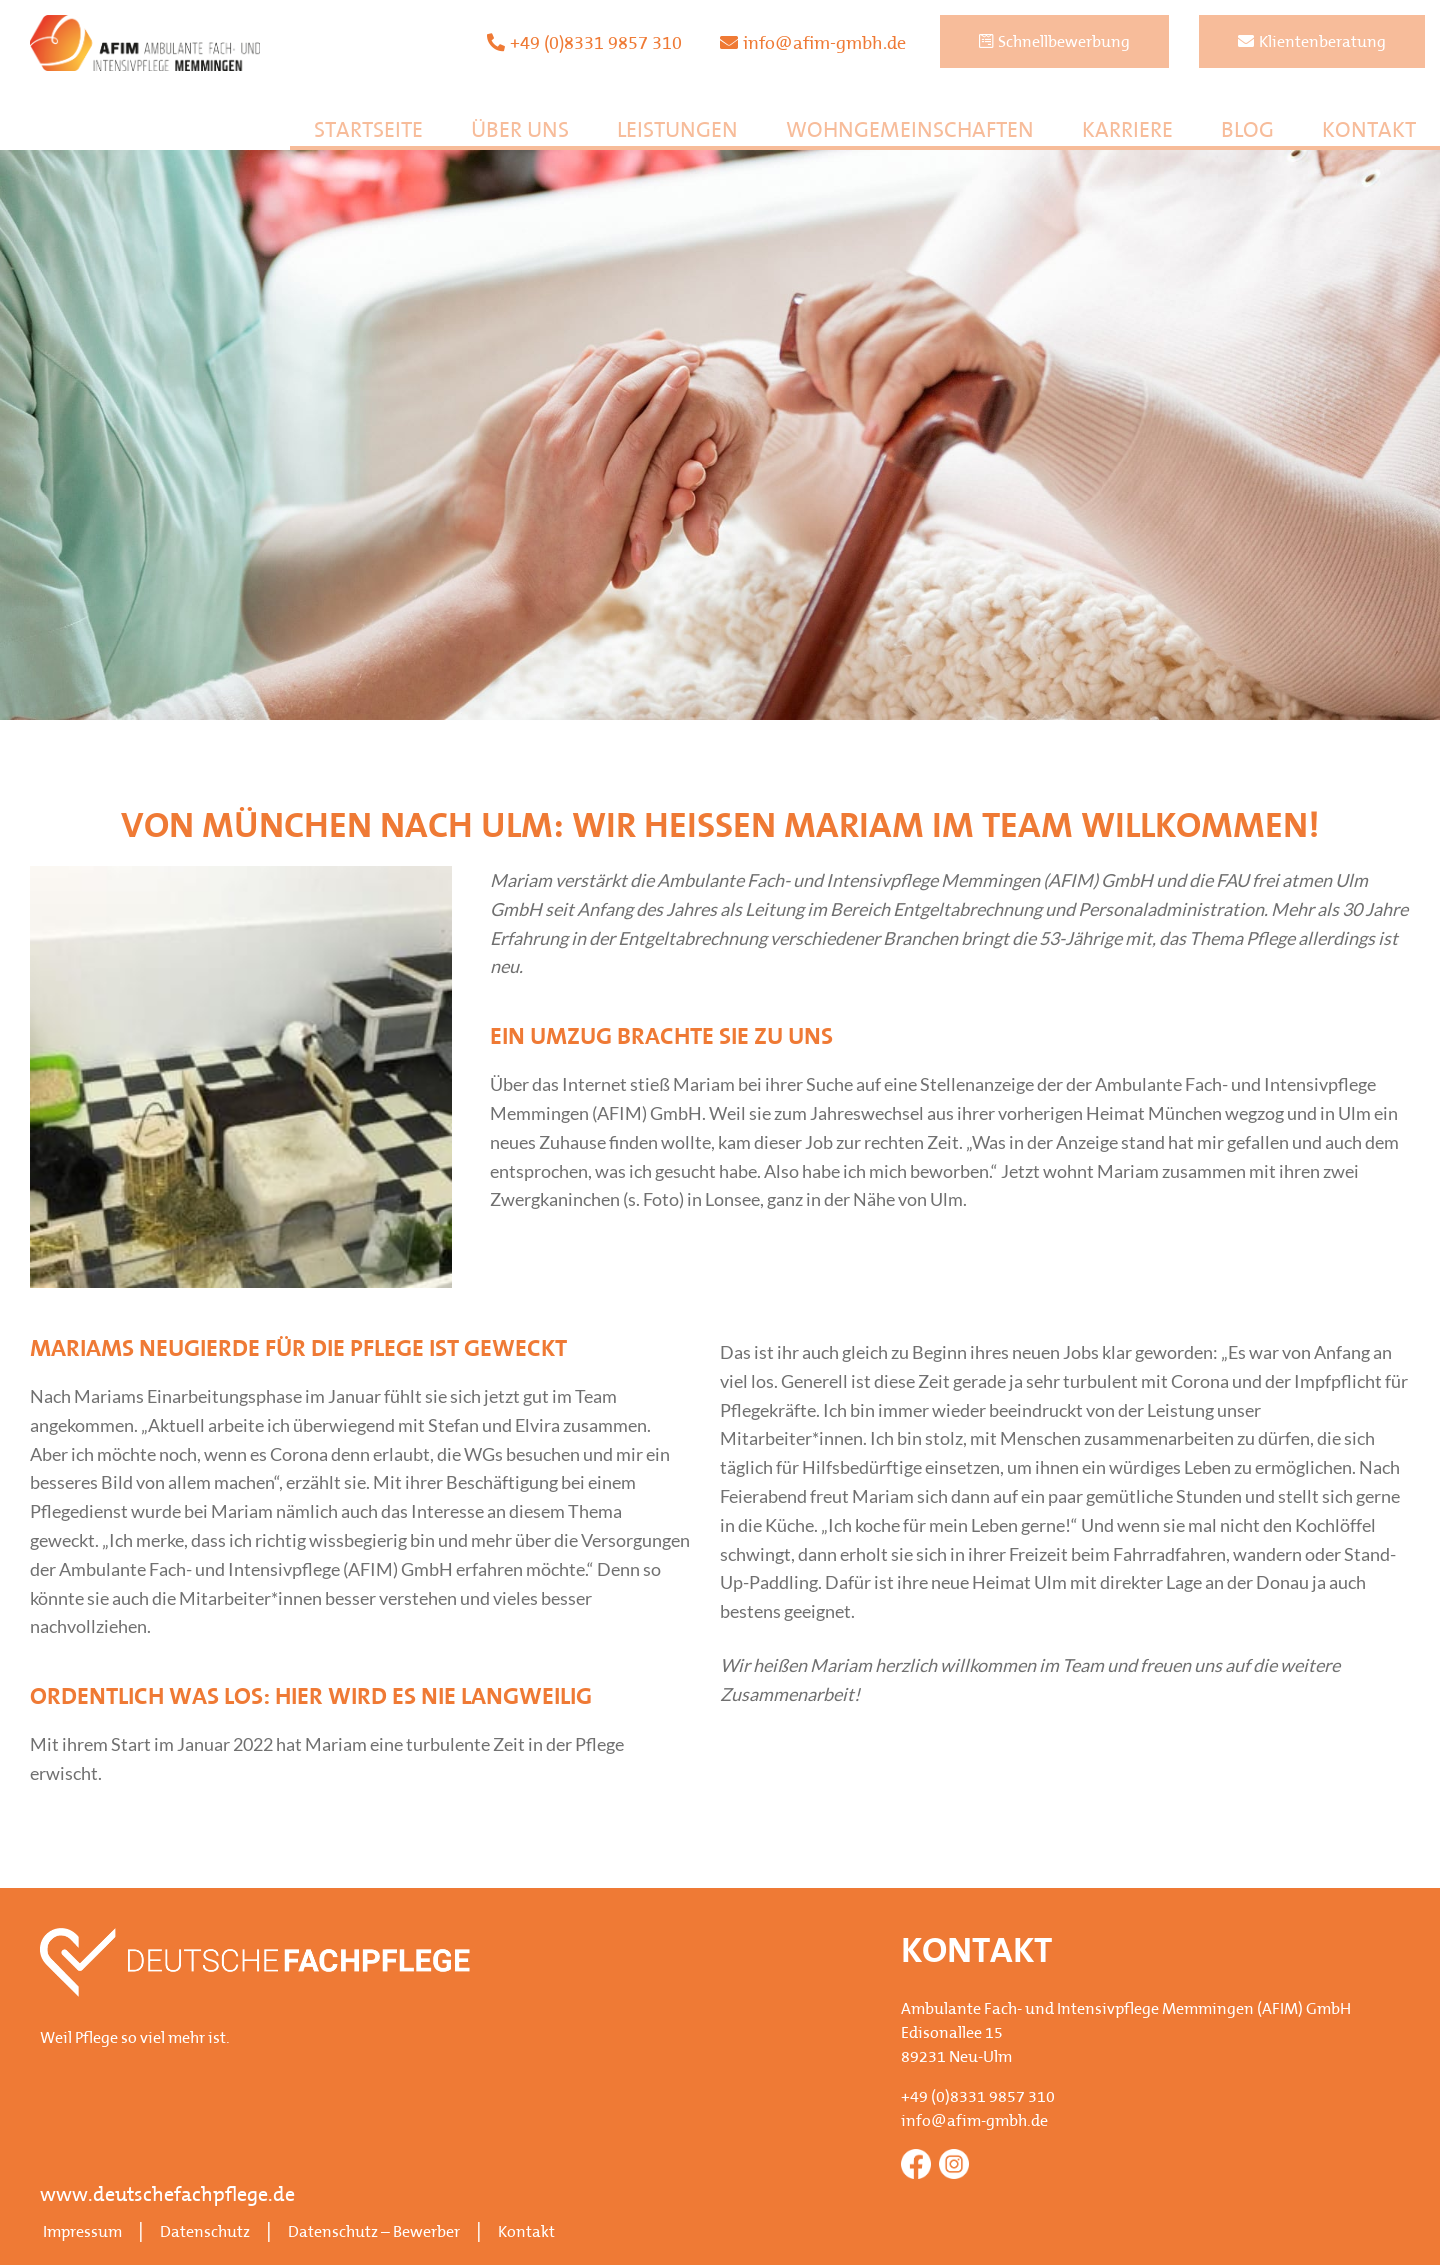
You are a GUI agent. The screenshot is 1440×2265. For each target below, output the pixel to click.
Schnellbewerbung (1054, 42)
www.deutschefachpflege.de (167, 2196)
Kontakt (1369, 131)
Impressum (82, 2233)
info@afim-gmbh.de (813, 43)
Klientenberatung (1312, 42)
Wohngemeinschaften (910, 131)
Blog (1247, 131)
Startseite (368, 131)
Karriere (1127, 131)
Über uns (520, 131)
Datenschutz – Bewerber (374, 2233)
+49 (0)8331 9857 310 (584, 43)
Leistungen (677, 131)
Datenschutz (205, 2233)
